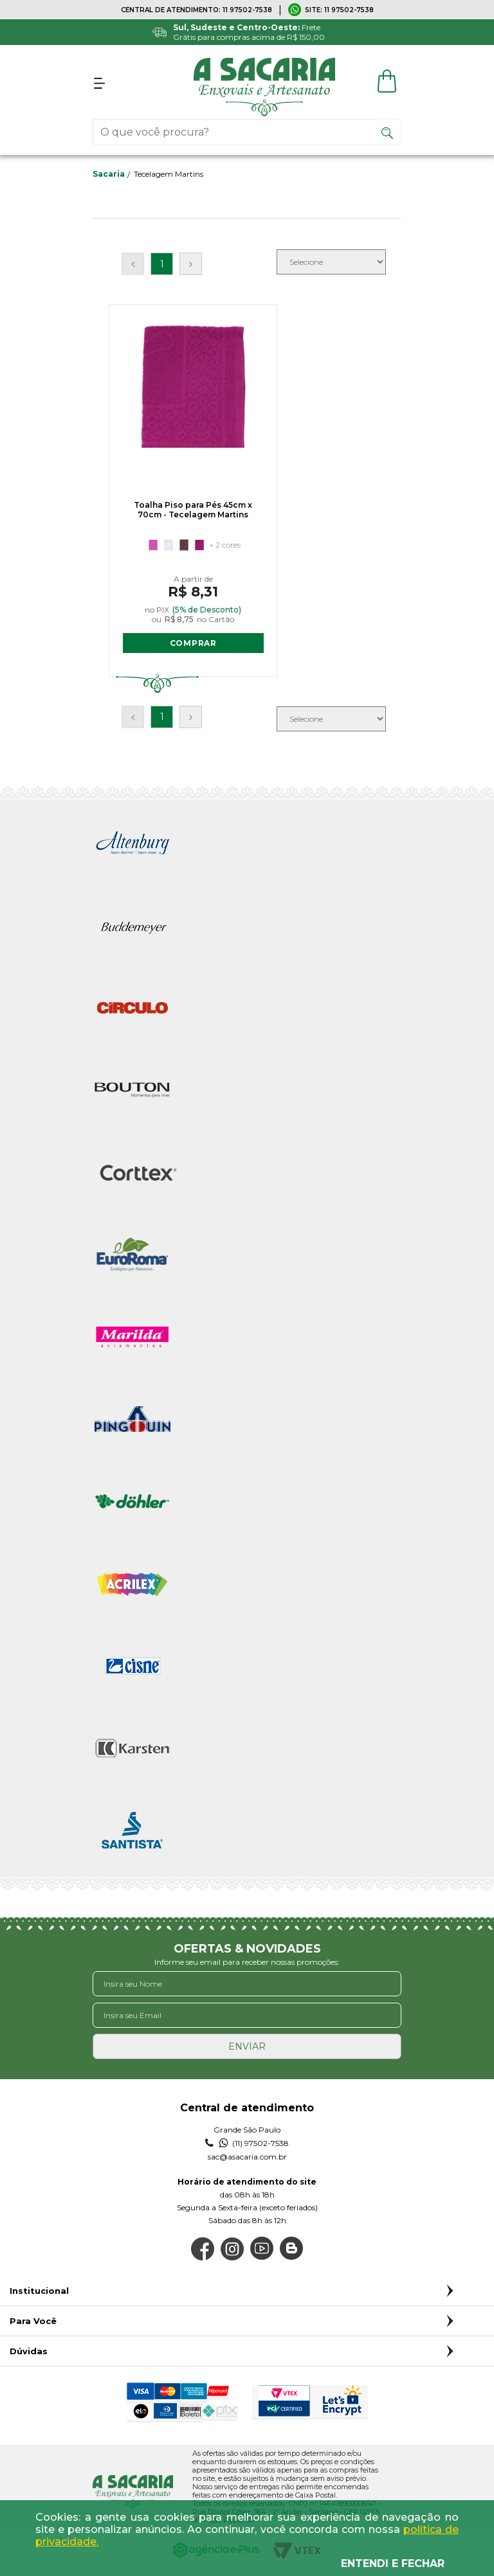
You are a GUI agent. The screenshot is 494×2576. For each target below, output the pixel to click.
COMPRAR (177, 644)
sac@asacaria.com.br (247, 2158)
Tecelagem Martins (168, 174)
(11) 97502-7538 (247, 2145)
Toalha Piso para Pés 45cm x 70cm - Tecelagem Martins (178, 515)
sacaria (109, 174)
